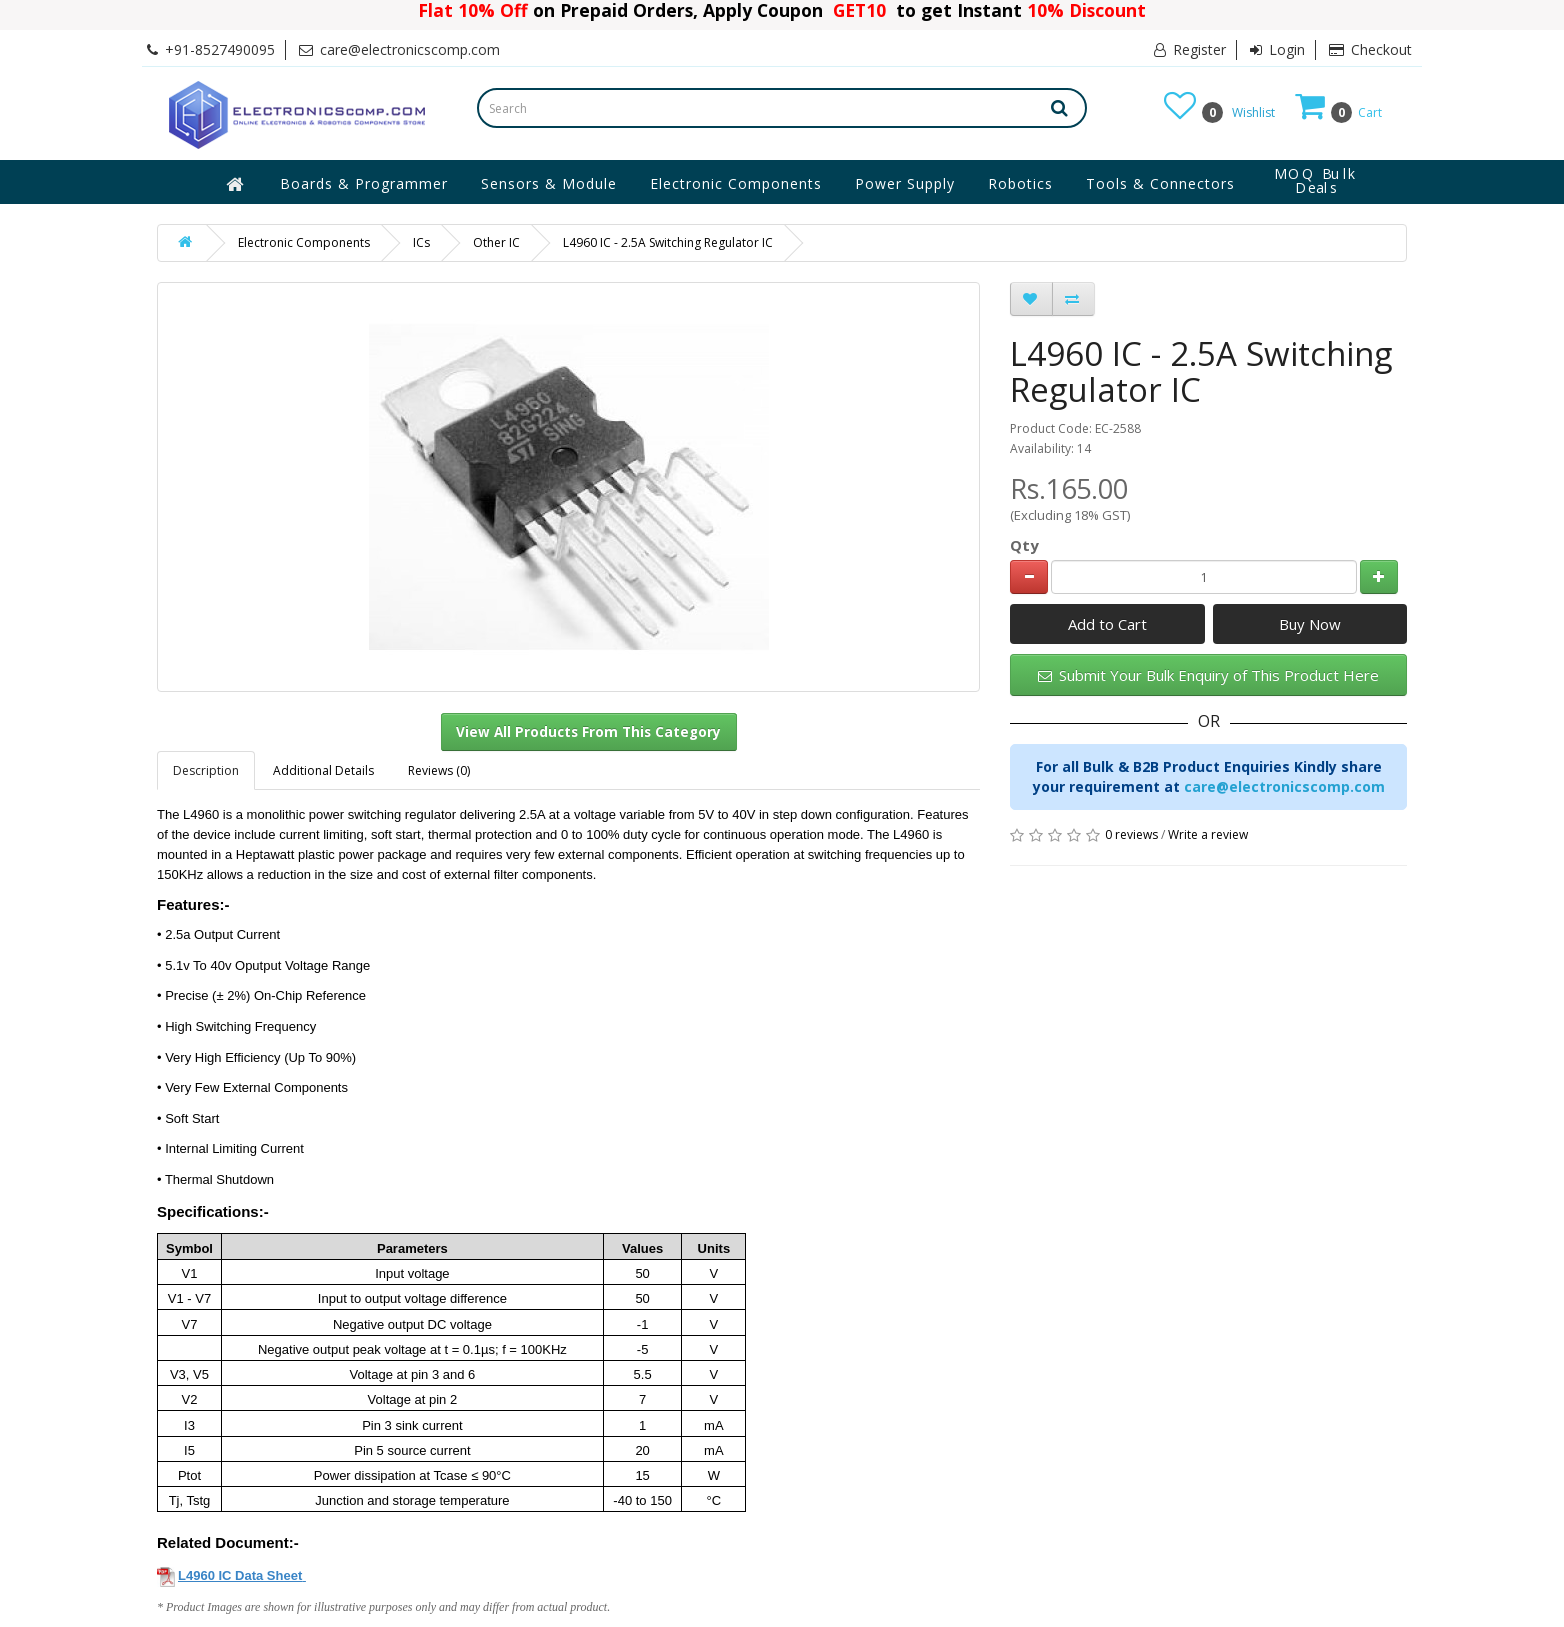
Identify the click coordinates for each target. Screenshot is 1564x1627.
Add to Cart (1107, 624)
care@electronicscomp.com (1284, 786)
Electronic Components (736, 183)
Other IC (496, 242)
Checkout (1370, 49)
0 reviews (1131, 834)
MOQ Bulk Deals (1316, 181)
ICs (421, 242)
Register (1190, 49)
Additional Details (323, 770)
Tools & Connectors (1160, 183)
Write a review (1208, 834)
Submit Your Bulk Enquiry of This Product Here (1208, 675)
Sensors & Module (549, 183)
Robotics (1020, 183)
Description (206, 770)
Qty (1024, 545)
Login (1277, 49)
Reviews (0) (439, 770)
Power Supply (905, 183)
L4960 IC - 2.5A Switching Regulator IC (668, 242)
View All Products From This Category (588, 732)
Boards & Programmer (364, 183)
